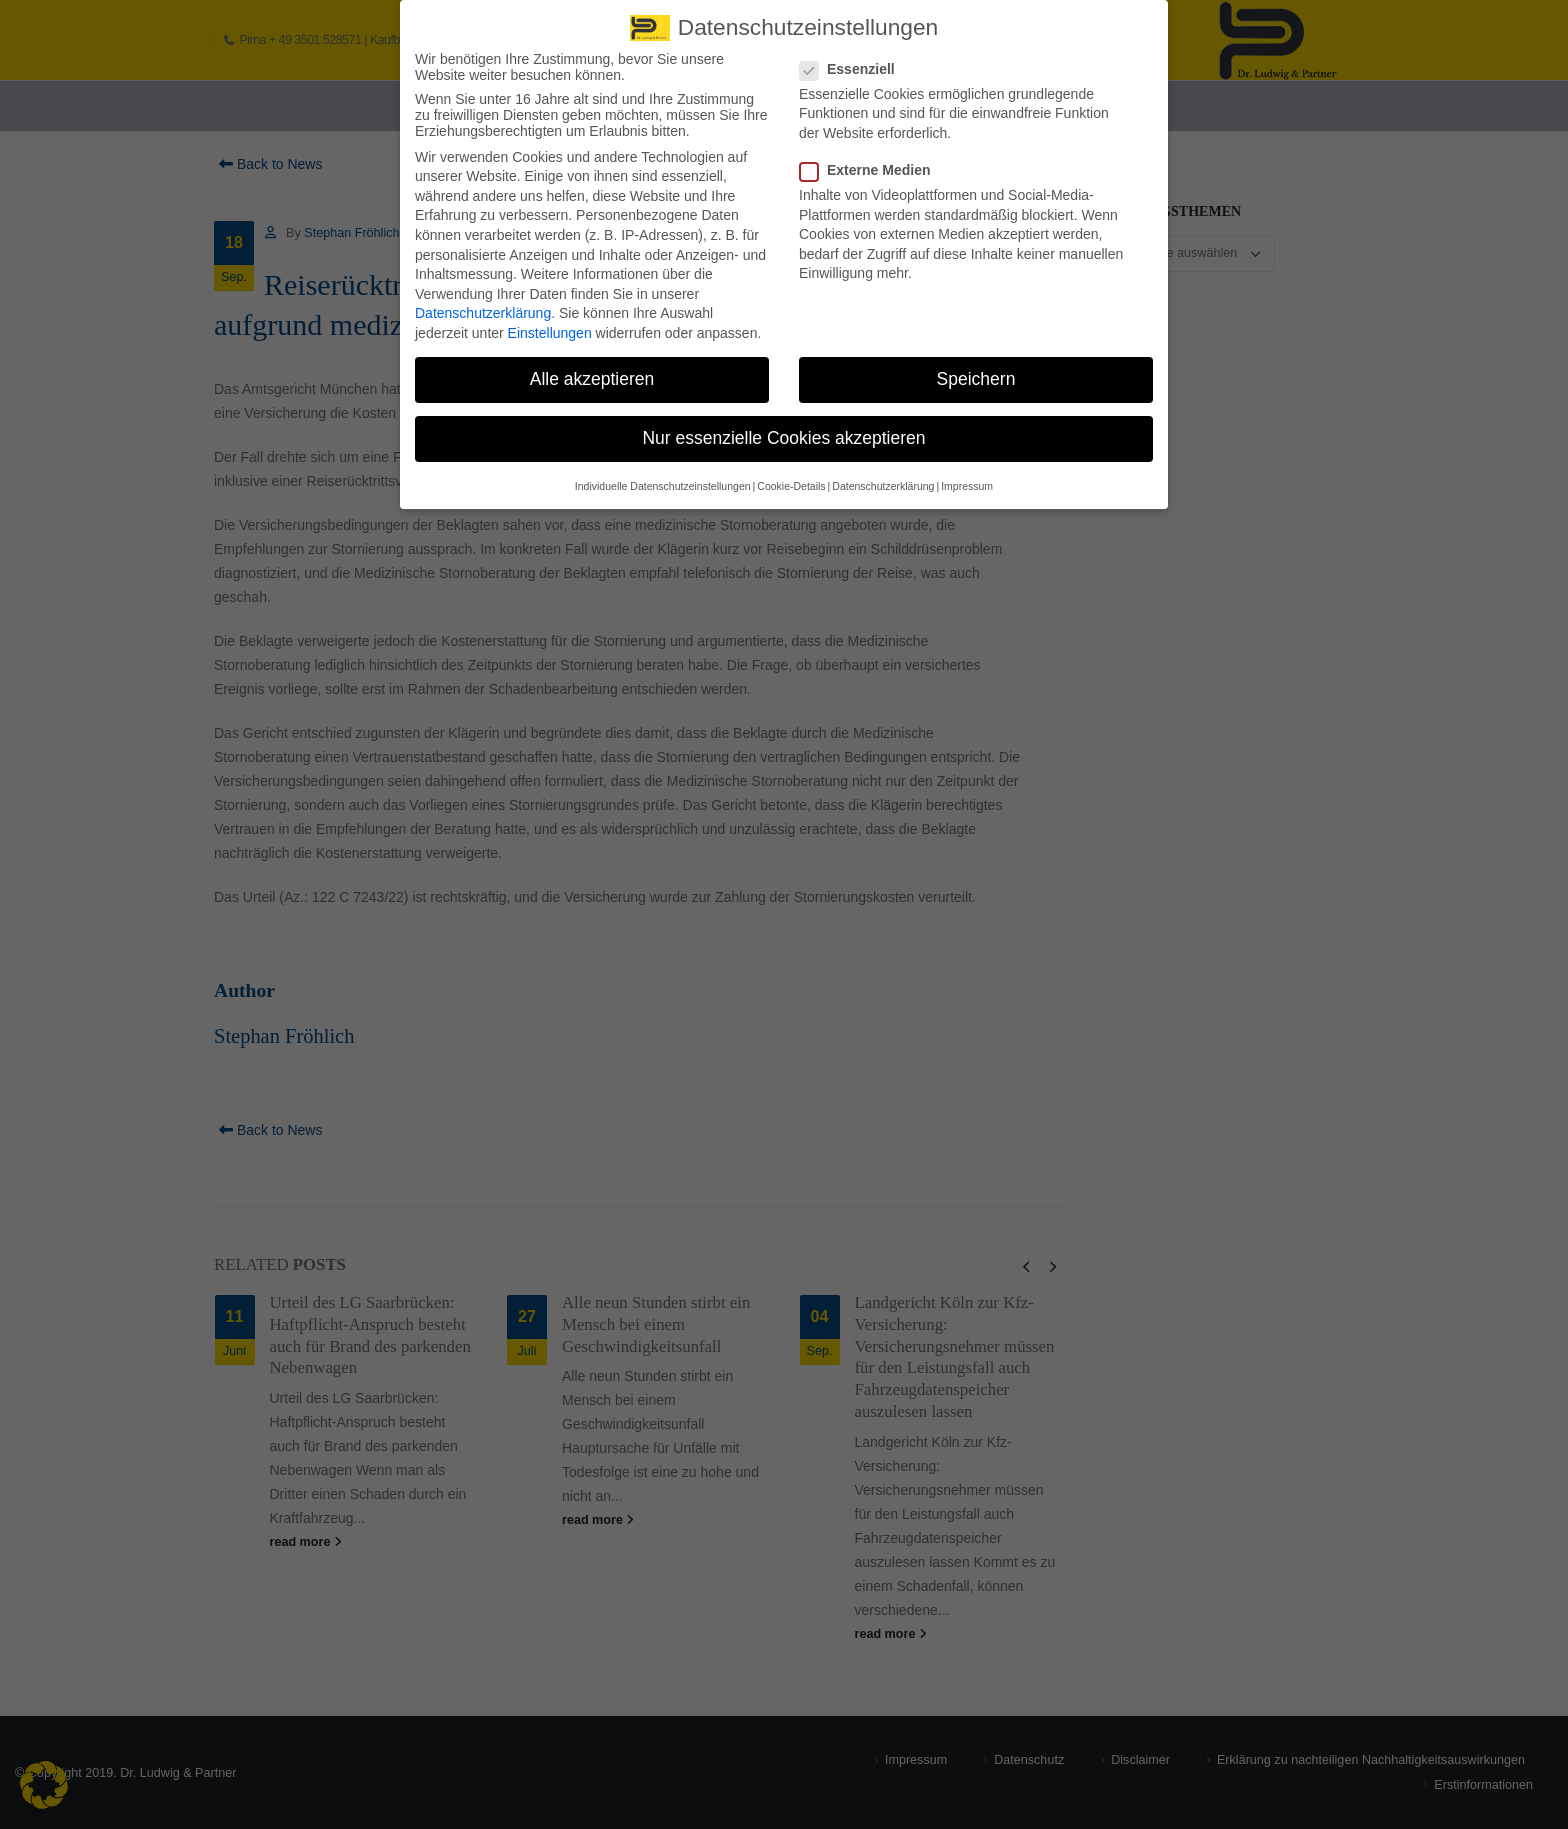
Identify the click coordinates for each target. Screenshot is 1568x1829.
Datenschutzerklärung (483, 307)
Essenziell (853, 62)
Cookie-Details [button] (791, 479)
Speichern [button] (976, 372)
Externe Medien (871, 163)
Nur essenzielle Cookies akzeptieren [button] (783, 431)
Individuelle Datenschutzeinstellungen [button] (663, 479)
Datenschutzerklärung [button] (883, 479)
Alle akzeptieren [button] (592, 372)
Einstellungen (550, 326)
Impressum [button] (967, 479)
